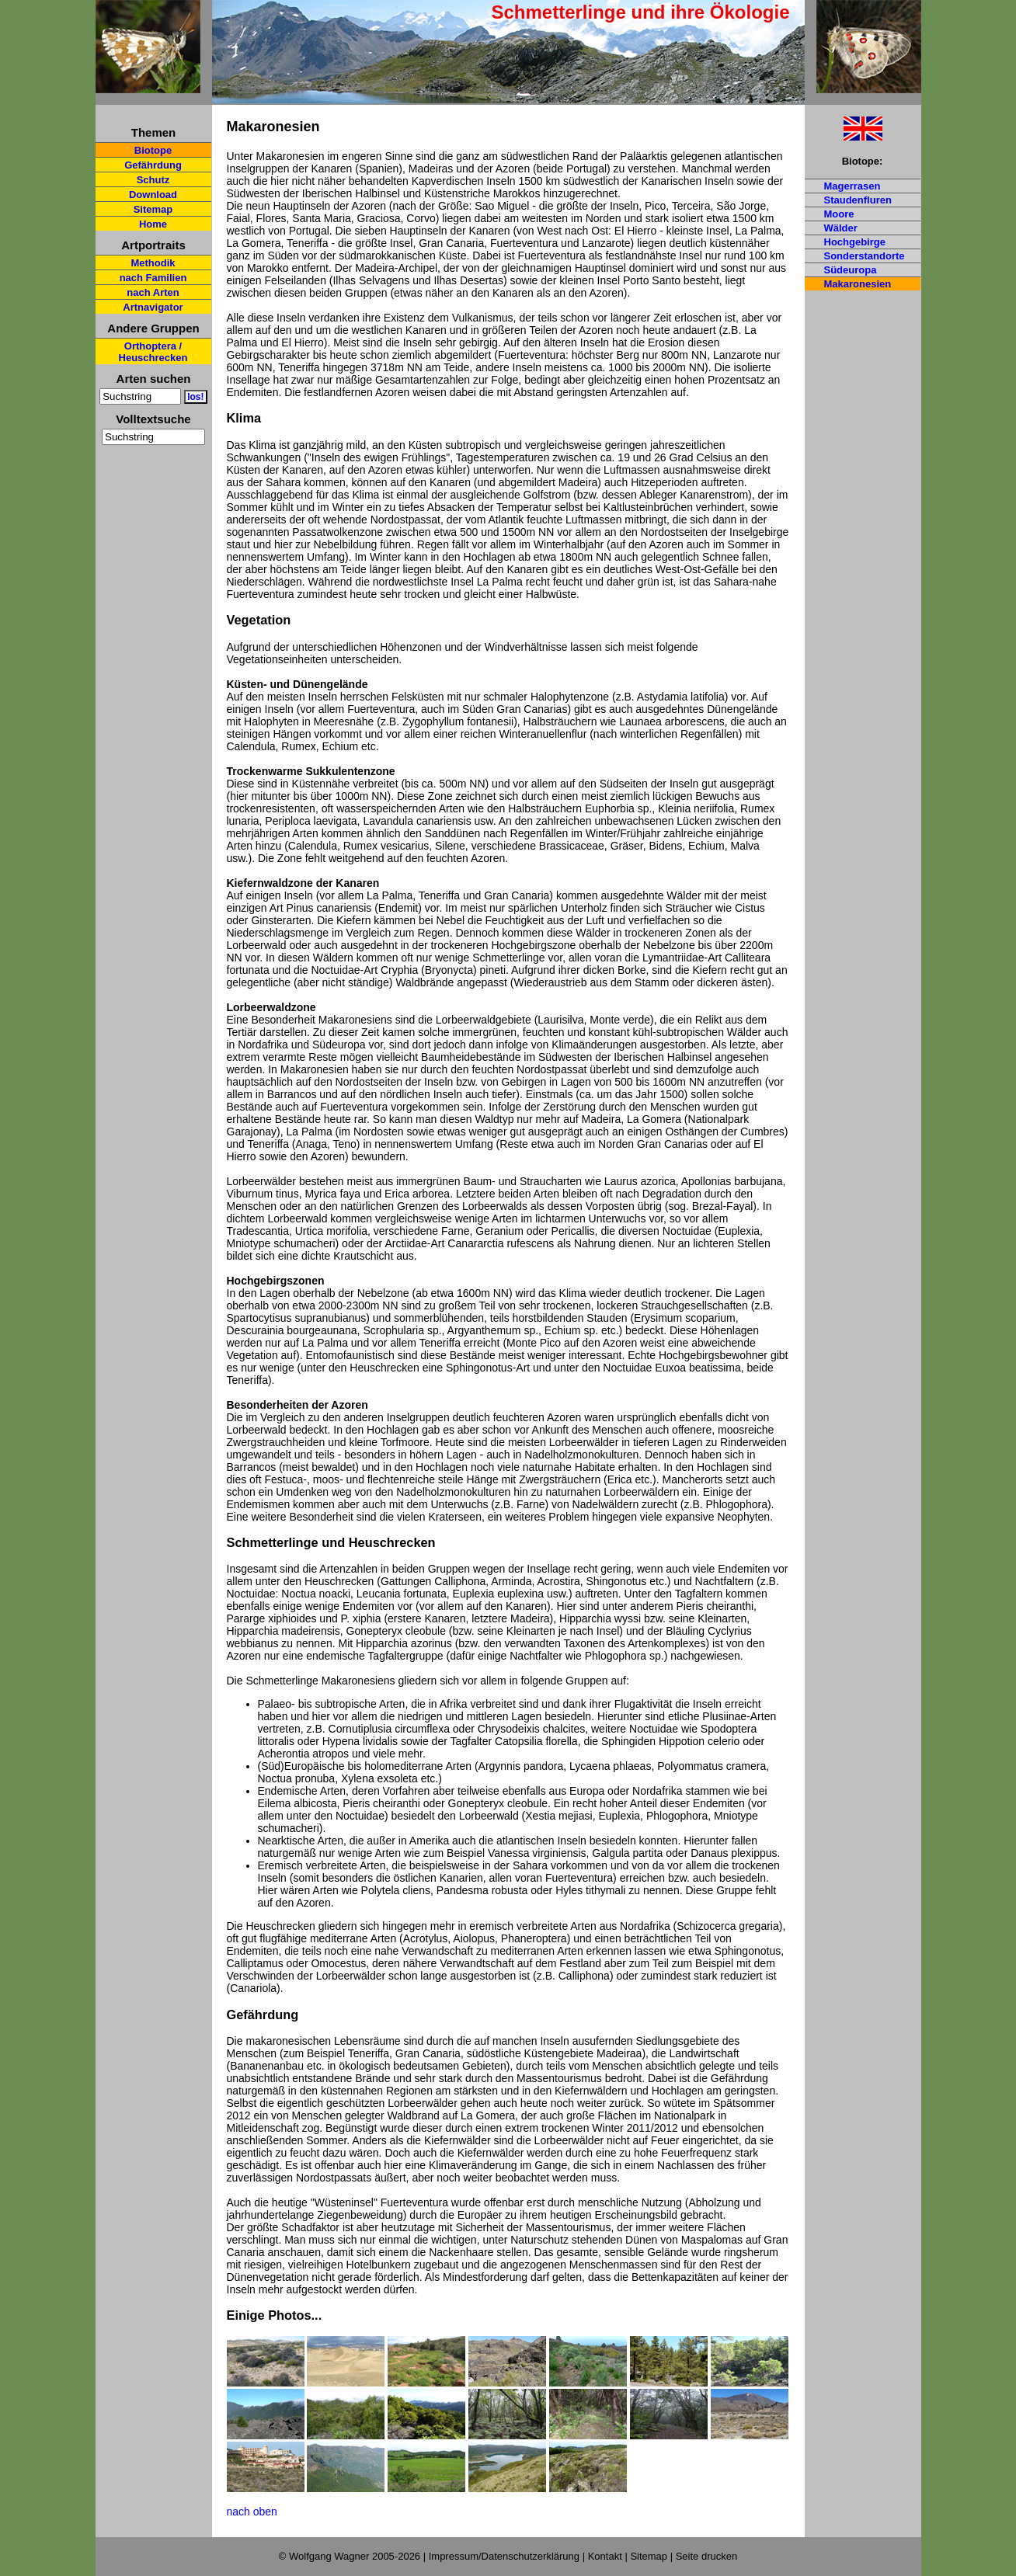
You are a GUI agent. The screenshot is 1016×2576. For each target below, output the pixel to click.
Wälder (841, 228)
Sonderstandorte (864, 256)
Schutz (153, 180)
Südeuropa (850, 270)
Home (153, 224)
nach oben (252, 2511)
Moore (839, 214)
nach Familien (153, 277)
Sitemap (153, 209)
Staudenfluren (858, 200)
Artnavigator (153, 307)
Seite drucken (707, 2556)
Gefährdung (153, 165)
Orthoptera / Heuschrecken (153, 351)
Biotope (153, 150)
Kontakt (605, 2556)
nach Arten (153, 292)
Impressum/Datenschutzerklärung (504, 2556)
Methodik (152, 263)
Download (153, 194)
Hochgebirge (855, 242)
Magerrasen (852, 186)
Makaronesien (858, 284)
